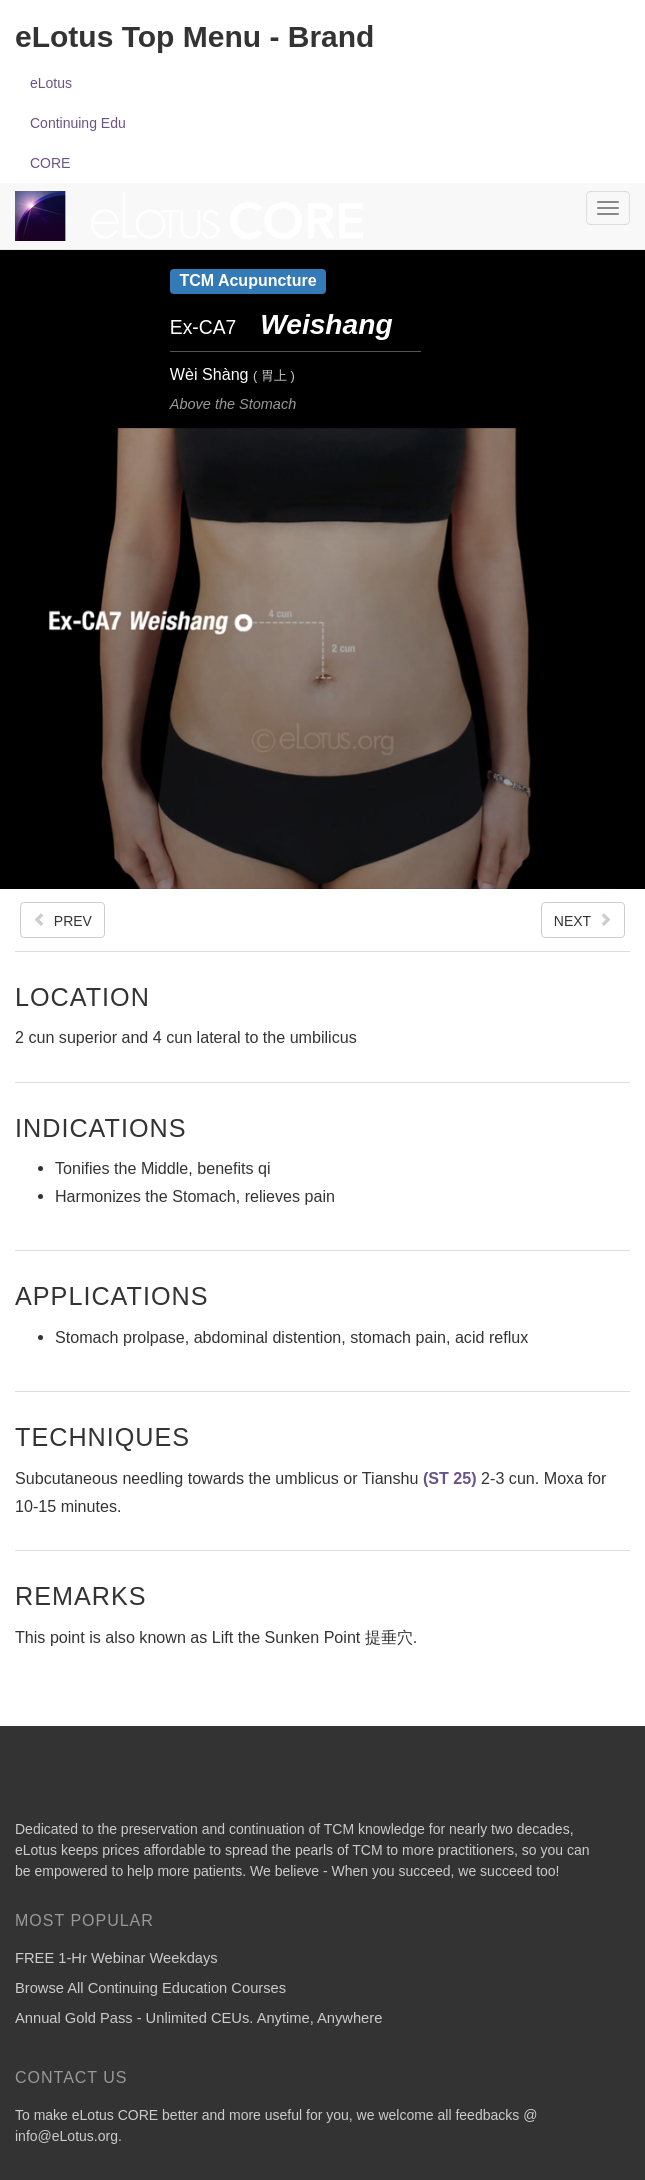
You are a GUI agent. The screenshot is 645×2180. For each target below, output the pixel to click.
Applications (112, 1295)
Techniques (102, 1436)
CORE (50, 163)
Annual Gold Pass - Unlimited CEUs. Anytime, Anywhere (198, 2018)
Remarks (81, 1595)
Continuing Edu (78, 123)
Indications (100, 1127)
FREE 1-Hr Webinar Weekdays (116, 1958)
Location (82, 996)
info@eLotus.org (66, 2136)
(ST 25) (450, 1478)
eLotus (51, 83)
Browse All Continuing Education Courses (150, 1988)
